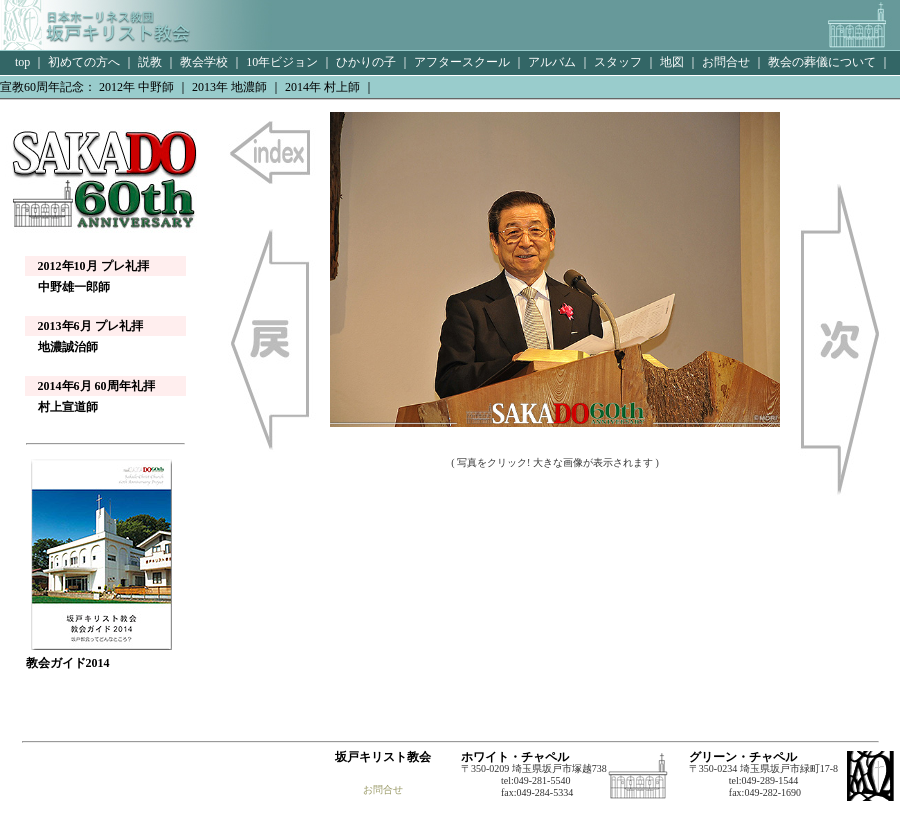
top (21, 62)
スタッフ (618, 62)
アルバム (552, 62)
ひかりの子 (366, 62)
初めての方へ (84, 62)
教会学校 (204, 62)
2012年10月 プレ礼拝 (93, 266)
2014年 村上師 (322, 87)
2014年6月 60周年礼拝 (96, 386)
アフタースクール (462, 62)
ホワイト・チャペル (515, 757)
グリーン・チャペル (743, 757)
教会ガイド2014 (101, 656)
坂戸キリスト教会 (383, 757)
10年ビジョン (282, 62)
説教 (150, 62)
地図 (672, 62)
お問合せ (726, 62)
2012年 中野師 (136, 87)
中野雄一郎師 (68, 287)
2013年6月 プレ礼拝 (90, 326)
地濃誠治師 (62, 347)
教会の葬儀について (822, 62)
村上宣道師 (62, 407)
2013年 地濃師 (229, 87)
